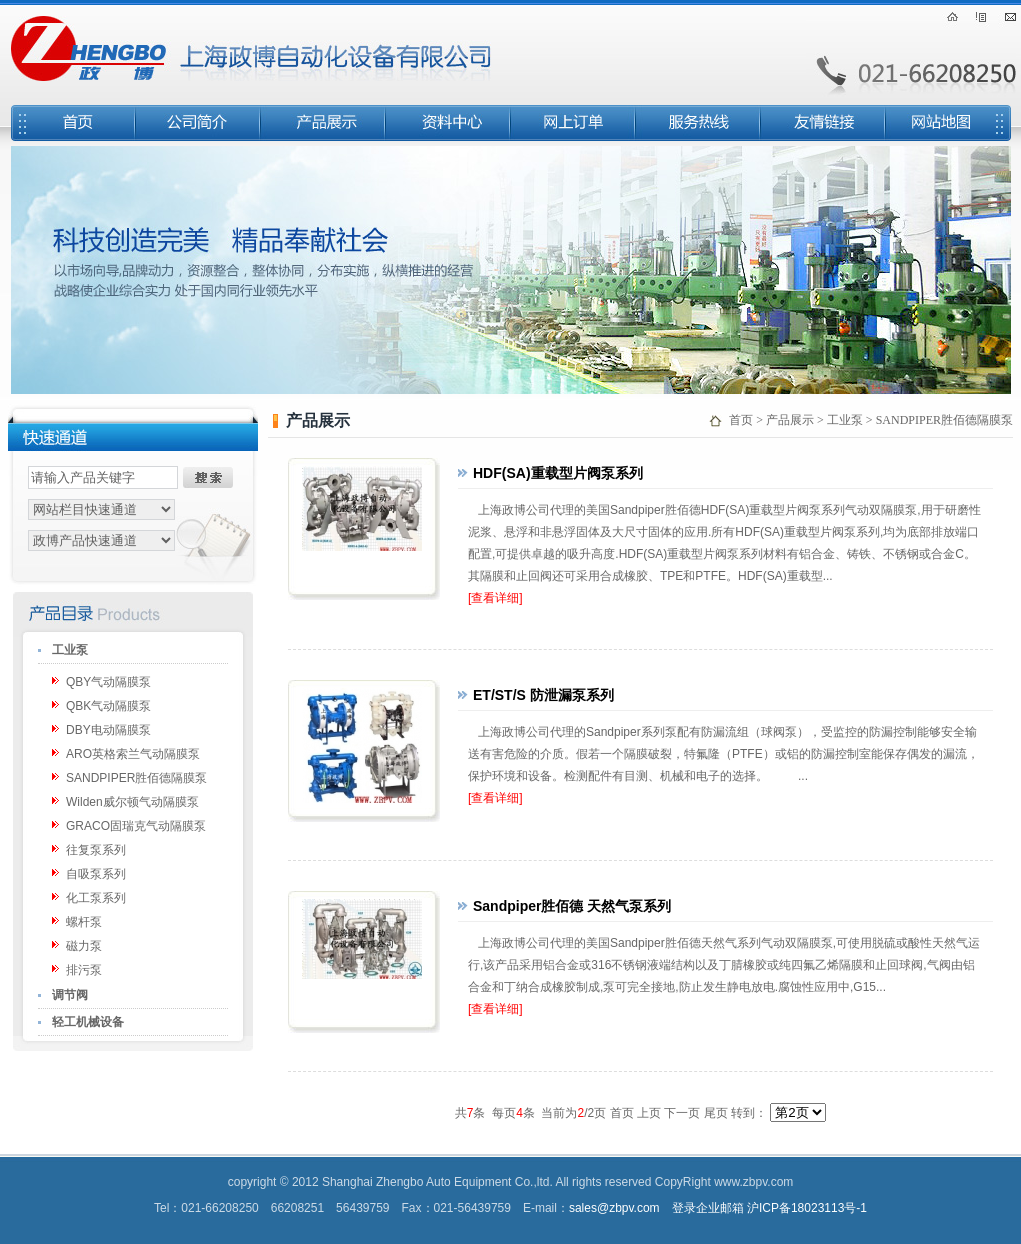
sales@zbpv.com (614, 1208)
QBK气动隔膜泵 (108, 706)
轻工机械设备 (88, 1022)
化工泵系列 (96, 898)
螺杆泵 (84, 922)
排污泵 (84, 970)
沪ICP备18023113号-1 (807, 1208)
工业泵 (70, 650)
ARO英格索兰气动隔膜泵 (133, 754)
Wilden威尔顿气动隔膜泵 (132, 802)
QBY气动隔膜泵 (108, 682)
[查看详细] (495, 598)
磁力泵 (84, 946)
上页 (649, 1113)
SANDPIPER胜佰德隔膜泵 (136, 778)
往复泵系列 (96, 850)
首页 (741, 420)
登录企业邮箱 (708, 1208)
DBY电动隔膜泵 (108, 730)
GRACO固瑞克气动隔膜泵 (136, 826)
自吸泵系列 (96, 874)
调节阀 (70, 995)
